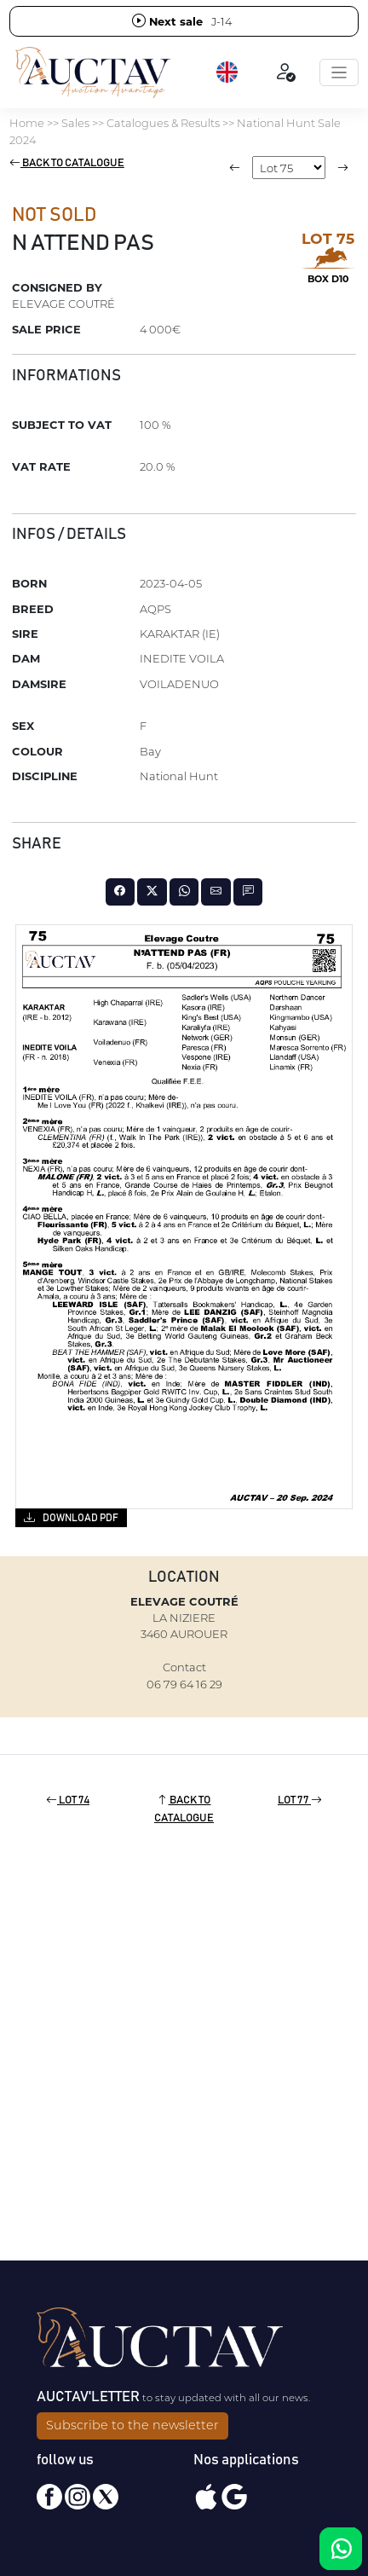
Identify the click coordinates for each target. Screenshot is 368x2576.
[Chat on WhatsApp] (340, 2548)
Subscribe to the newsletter (132, 2425)
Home (26, 123)
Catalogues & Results (163, 123)
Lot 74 (67, 1800)
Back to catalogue (66, 163)
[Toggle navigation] (339, 72)
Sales (75, 123)
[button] (228, 72)
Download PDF (71, 1517)
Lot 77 (300, 1800)
